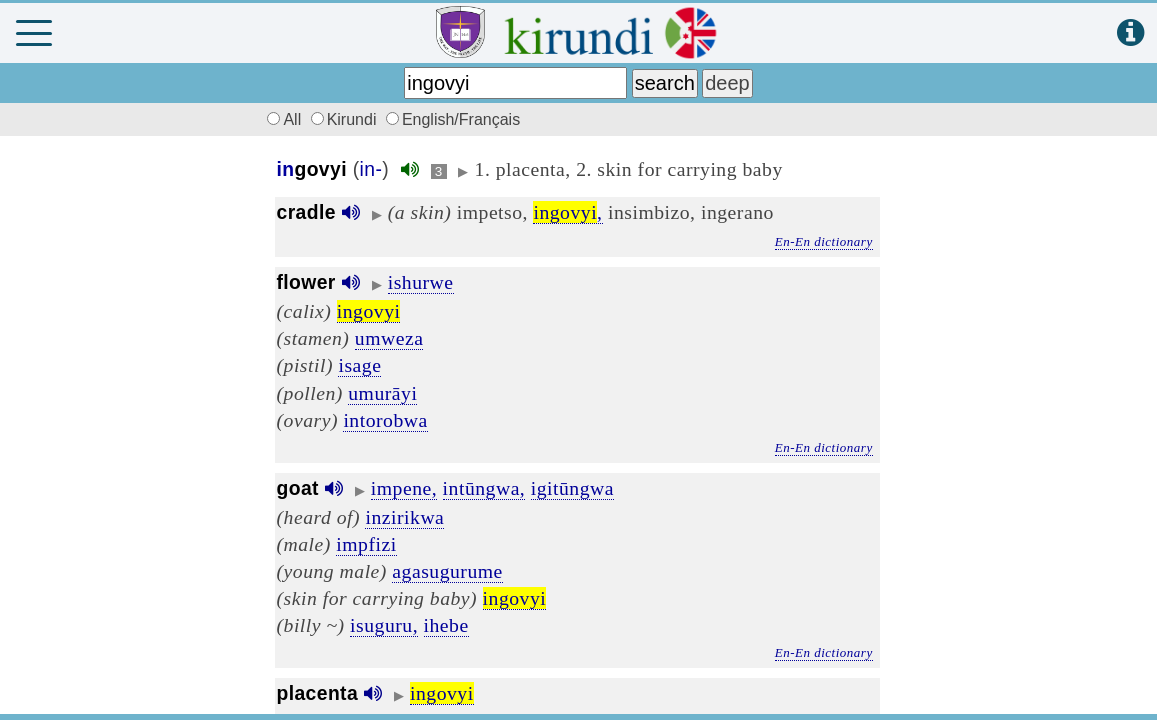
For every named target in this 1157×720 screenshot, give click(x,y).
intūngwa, (484, 488)
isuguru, (384, 625)
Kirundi (346, 119)
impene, (404, 488)
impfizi (366, 544)
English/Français (453, 119)
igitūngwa (572, 488)
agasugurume (447, 571)
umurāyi (382, 393)
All (282, 119)
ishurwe (421, 282)
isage (359, 365)
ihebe (446, 625)
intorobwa (385, 420)
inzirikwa (404, 517)
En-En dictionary (824, 241)
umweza (389, 338)
